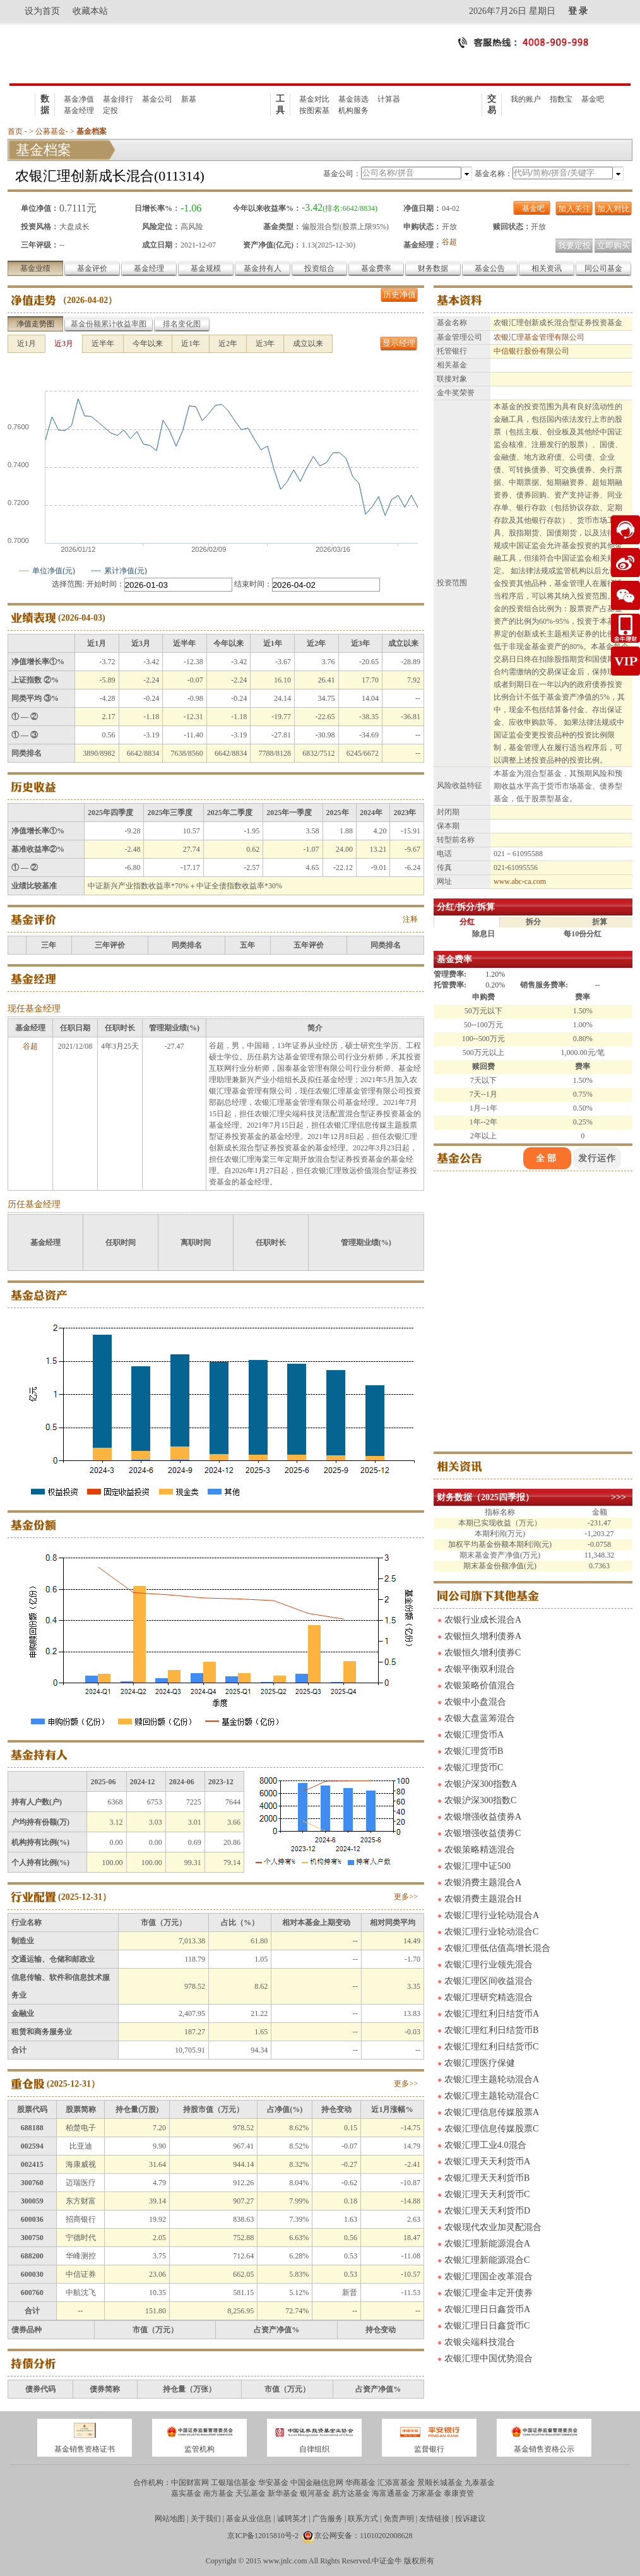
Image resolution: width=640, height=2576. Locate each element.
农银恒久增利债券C (482, 1652)
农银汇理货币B (473, 1751)
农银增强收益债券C (482, 1833)
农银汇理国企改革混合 (488, 2276)
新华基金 (283, 2493)
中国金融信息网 (316, 2482)
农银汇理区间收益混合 (488, 1981)
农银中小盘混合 (475, 1702)
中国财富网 (190, 2482)
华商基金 (360, 2482)
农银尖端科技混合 (479, 2342)
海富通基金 (391, 2493)
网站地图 (170, 2518)
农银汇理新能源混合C (487, 2260)
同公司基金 (603, 268)
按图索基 (314, 110)
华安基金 (273, 2482)
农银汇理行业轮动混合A (491, 1915)
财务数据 (433, 268)
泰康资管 (459, 2493)
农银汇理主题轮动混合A (491, 2079)
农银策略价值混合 (479, 1685)
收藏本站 (90, 11)
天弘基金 (250, 2493)
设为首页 (42, 11)
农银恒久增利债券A (482, 1636)
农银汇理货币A (474, 1734)
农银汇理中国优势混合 (488, 2358)
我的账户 (526, 99)
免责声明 (399, 2518)
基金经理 (79, 110)
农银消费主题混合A (482, 1882)
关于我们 (206, 2518)
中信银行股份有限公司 (531, 351)
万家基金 (427, 2493)
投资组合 (319, 268)
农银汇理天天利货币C (487, 2194)
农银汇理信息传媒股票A (491, 2112)
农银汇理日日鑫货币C (487, 2325)
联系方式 (363, 2518)
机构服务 (353, 110)
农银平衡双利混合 (479, 1669)
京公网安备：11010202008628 (363, 2535)
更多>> (406, 1896)
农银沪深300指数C (480, 1800)
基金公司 (157, 99)
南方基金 (218, 2493)
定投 (110, 110)
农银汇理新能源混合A (487, 2243)
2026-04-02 (87, 300)
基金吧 (592, 99)
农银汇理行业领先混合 (488, 1964)
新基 (188, 99)
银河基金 (315, 2493)
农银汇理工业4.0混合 (485, 2145)
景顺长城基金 (440, 2482)
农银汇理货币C (473, 1767)
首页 (15, 131)
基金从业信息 (248, 2518)
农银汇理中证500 (477, 1866)
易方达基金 (351, 2493)
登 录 (578, 11)
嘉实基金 (186, 2493)
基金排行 (118, 99)
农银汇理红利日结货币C (491, 2046)
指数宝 (561, 99)
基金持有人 (262, 268)
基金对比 (314, 99)
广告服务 (327, 2518)
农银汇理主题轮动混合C (491, 2096)
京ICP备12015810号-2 (263, 2535)
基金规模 (206, 268)
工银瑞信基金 (233, 2482)
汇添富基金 (396, 2482)
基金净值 (79, 99)
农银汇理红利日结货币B (491, 2030)
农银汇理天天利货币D (487, 2210)
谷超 (449, 241)
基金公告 (490, 268)
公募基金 (50, 131)
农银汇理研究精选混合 (488, 1997)
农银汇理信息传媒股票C (491, 2128)
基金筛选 (353, 99)
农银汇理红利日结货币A (491, 2013)
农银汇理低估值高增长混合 (497, 1948)
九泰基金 (480, 2482)
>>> (618, 1497)
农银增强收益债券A (482, 1817)
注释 (410, 919)
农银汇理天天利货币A (487, 2161)
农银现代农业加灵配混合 (493, 2227)
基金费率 (376, 268)
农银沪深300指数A (480, 1784)
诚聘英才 (292, 2518)
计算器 (388, 99)
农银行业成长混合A (482, 1620)
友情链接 (434, 2518)
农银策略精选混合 (479, 1849)
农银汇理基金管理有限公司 (539, 337)
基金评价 (92, 268)
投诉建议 (470, 2518)
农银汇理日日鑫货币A (487, 2309)
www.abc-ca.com (520, 881)
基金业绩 (35, 268)
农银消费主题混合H (482, 1899)
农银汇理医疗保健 (479, 2063)
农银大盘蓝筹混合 (479, 1718)
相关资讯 (546, 268)
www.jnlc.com (285, 2560)
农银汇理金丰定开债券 (488, 2293)
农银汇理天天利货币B (487, 2178)
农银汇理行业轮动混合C (491, 1931)
